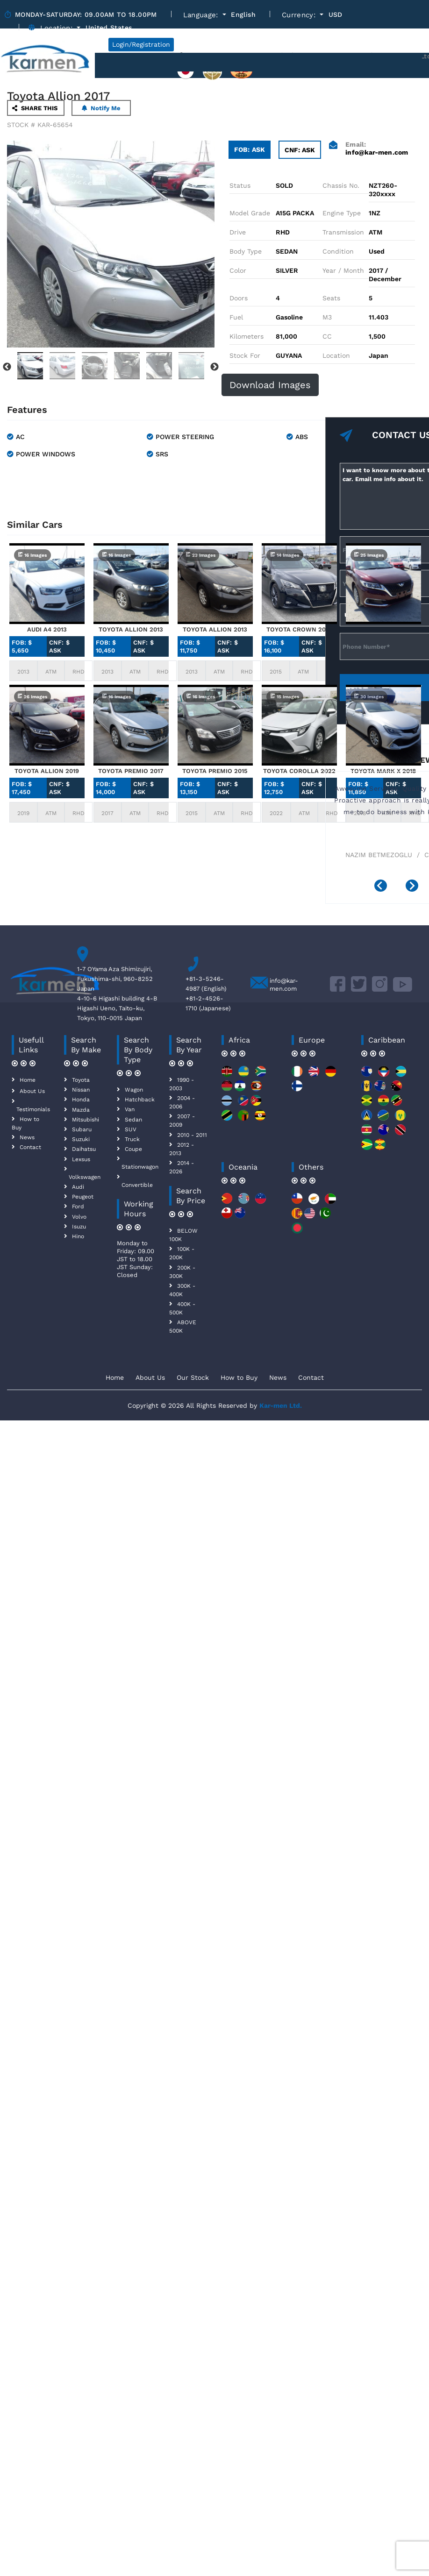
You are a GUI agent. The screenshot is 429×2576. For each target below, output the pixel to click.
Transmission (343, 232)
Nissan (81, 1089)
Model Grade (249, 213)
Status (239, 185)
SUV (130, 1129)
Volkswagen (84, 1177)
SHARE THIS (34, 108)
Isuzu (79, 1226)
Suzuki (81, 1139)
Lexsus (81, 1159)
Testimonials (33, 1109)
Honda (81, 1099)
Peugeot (82, 1196)
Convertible (137, 1185)
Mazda (81, 1110)
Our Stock (193, 1377)
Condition (338, 251)
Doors (238, 298)
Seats (331, 298)
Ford (78, 1206)
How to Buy (239, 1377)
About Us (32, 1091)
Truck (132, 1139)
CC (327, 336)
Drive (237, 232)
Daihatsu (84, 1149)
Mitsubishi (85, 1119)
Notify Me (101, 108)
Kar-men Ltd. (280, 1405)
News (27, 1137)
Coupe (133, 1149)
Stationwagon (140, 1167)
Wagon (134, 1089)
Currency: (300, 15)
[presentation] (384, 887)
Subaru (82, 1129)
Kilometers (246, 336)
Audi (78, 1187)
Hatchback (140, 1099)
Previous (7, 367)
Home (28, 1080)
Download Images (270, 384)
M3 (327, 317)
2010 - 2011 (192, 1135)
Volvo (79, 1216)
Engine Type (341, 213)
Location (336, 355)
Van (130, 1109)
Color (237, 270)
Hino (78, 1236)
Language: (202, 15)
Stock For (244, 355)
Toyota (81, 1080)
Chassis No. (340, 185)
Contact (30, 1147)
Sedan (133, 1119)
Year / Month (343, 270)
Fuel (236, 317)
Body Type (245, 251)
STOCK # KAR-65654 (40, 124)
